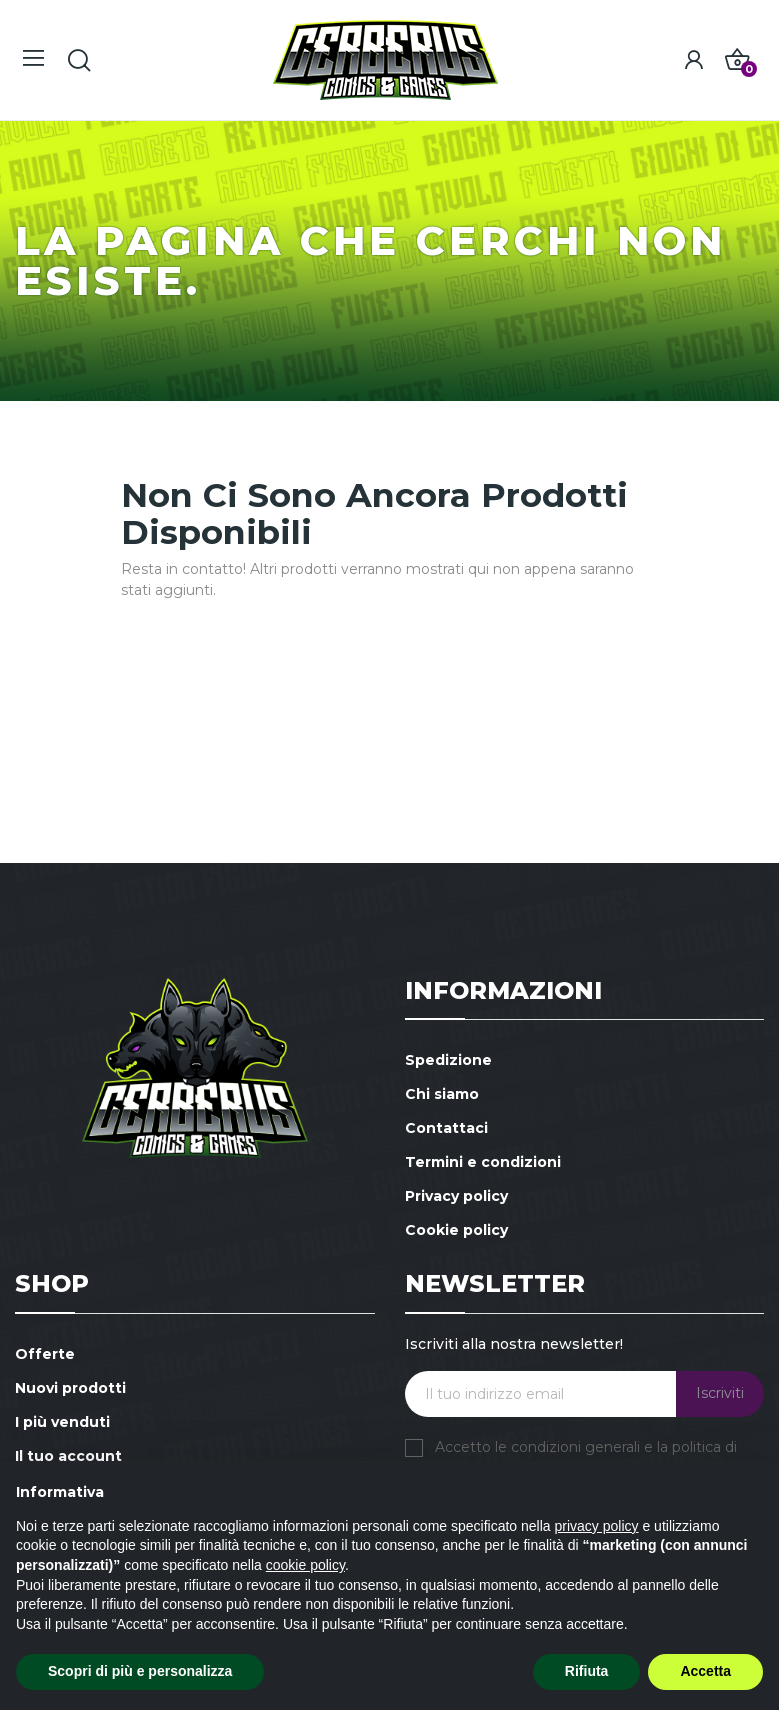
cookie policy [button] (305, 1565)
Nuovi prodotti (70, 1388)
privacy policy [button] (597, 1526)
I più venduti (62, 1422)
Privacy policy (456, 1196)
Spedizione (448, 1060)
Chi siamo (442, 1094)
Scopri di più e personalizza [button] (140, 1671)
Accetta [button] (705, 1671)
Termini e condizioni (483, 1162)
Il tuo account (68, 1456)
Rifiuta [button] (587, 1671)
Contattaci (446, 1128)
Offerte (45, 1354)
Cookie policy (456, 1230)
